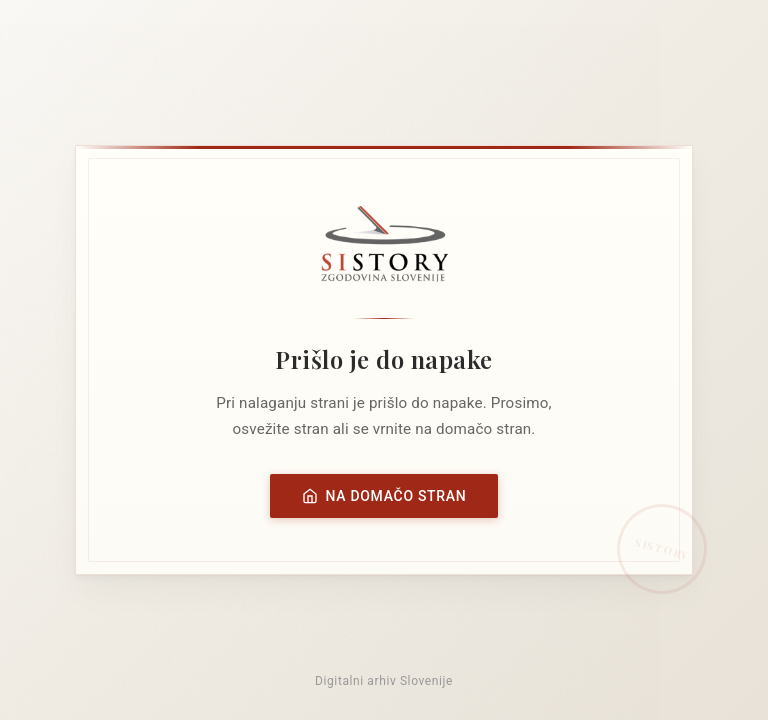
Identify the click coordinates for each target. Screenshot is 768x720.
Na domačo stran (384, 496)
